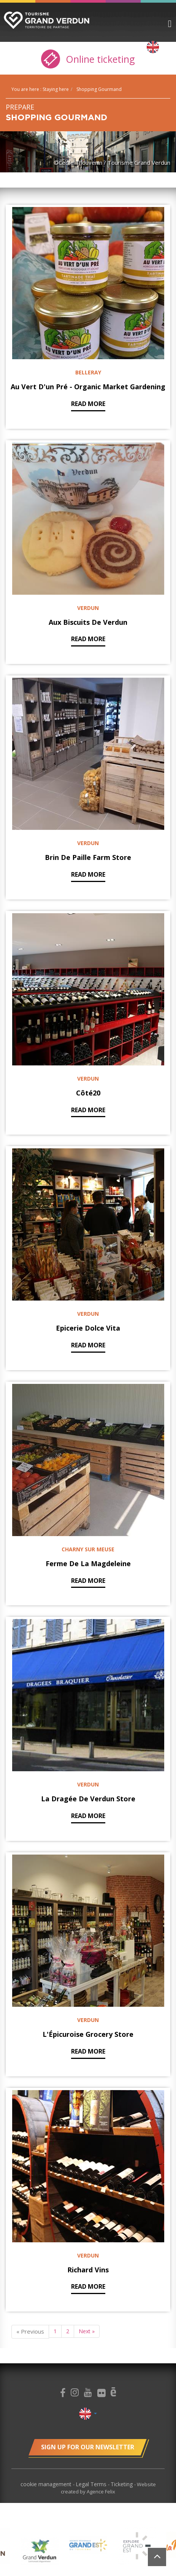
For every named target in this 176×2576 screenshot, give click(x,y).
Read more (88, 404)
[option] (39, 2551)
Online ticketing (88, 58)
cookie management (47, 2484)
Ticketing (122, 2484)
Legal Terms (92, 2484)
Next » (87, 2331)
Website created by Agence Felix (108, 2488)
